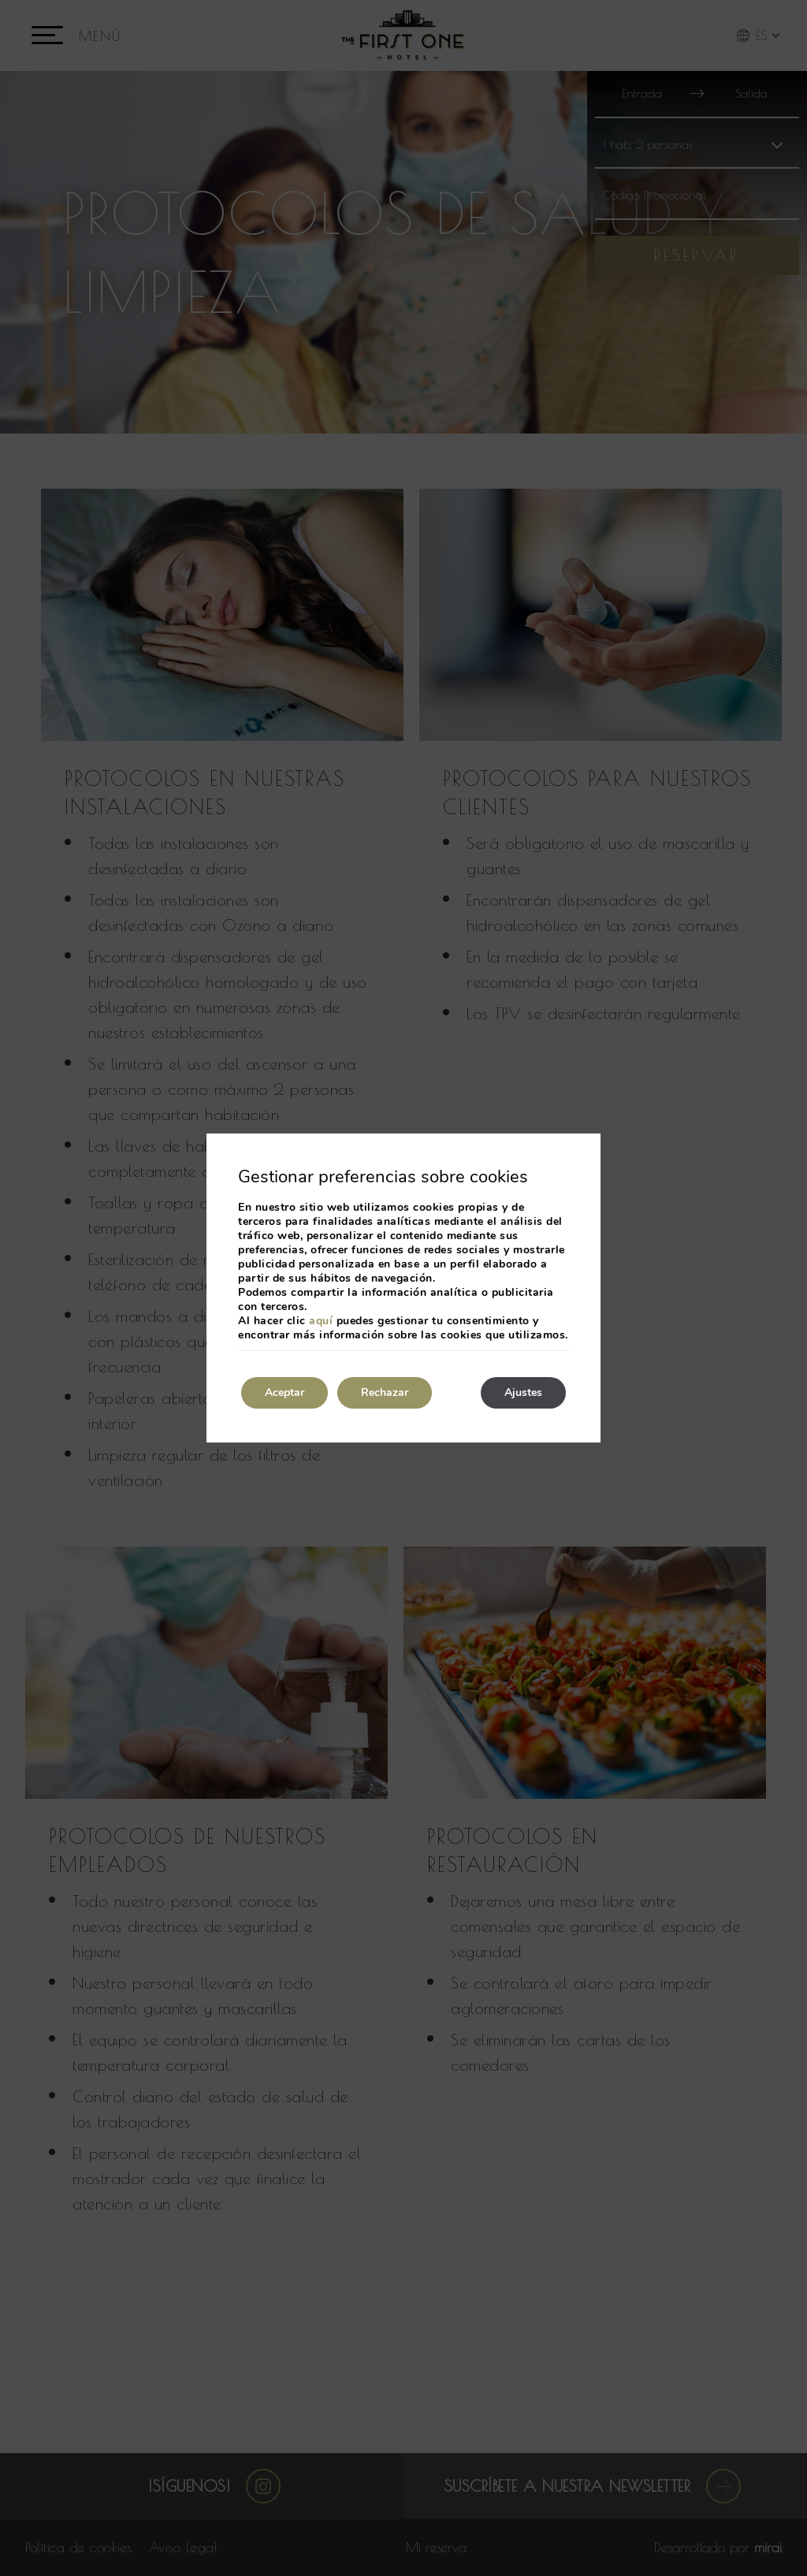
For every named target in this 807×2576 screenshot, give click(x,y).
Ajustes (523, 1392)
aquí (321, 1320)
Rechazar (384, 1392)
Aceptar (284, 1392)
